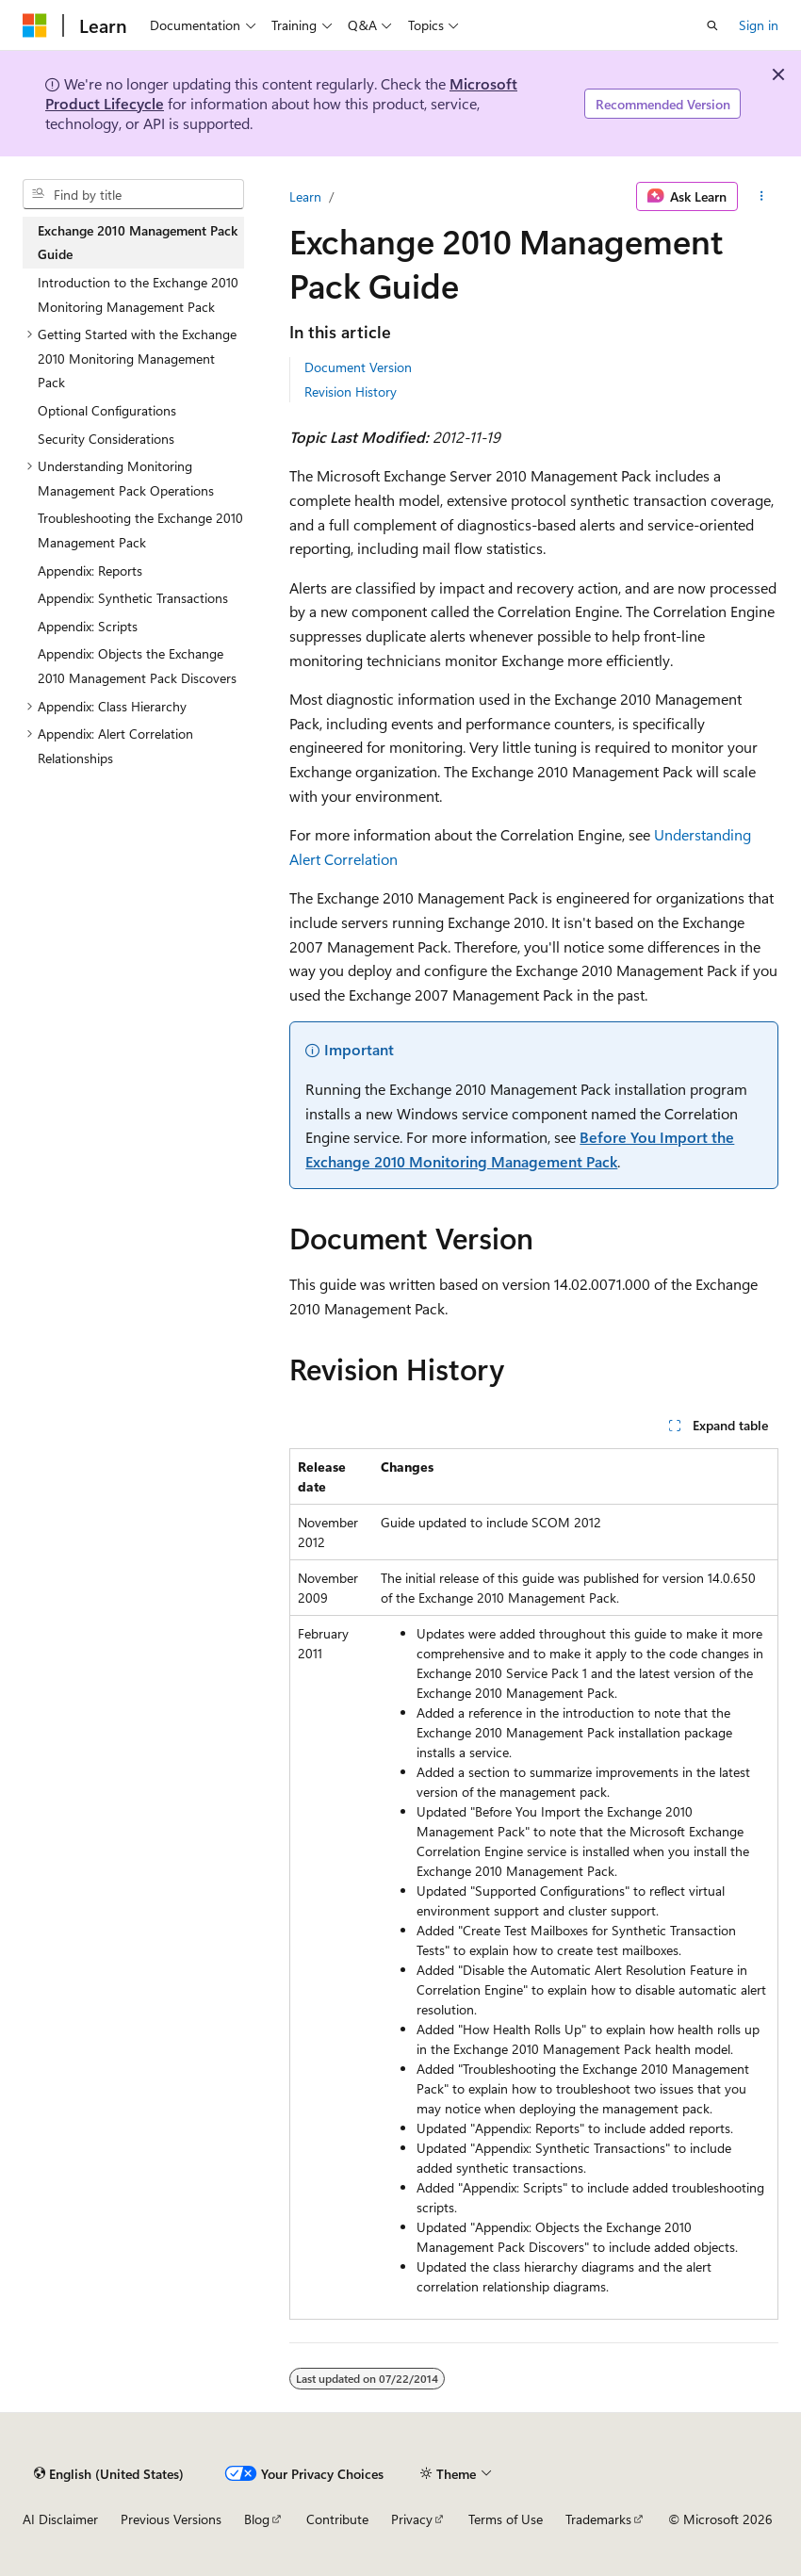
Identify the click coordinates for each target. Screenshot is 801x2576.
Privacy (412, 2519)
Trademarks (598, 2519)
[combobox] (133, 194)
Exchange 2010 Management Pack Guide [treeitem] (137, 242)
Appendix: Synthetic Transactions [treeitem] (133, 598)
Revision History (350, 391)
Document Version (358, 367)
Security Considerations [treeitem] (106, 439)
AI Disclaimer (60, 2519)
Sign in (758, 25)
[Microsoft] (35, 25)
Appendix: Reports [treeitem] (90, 570)
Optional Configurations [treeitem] (107, 410)
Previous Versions (171, 2519)
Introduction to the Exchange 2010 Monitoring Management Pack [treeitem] (138, 294)
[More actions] (761, 197)
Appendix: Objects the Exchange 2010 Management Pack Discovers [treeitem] (137, 665)
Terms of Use (505, 2519)
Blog (257, 2519)
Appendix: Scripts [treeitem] (88, 626)
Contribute (337, 2519)
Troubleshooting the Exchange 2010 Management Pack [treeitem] (140, 530)
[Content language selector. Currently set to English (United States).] (109, 2473)
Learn (305, 196)
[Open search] (712, 25)
